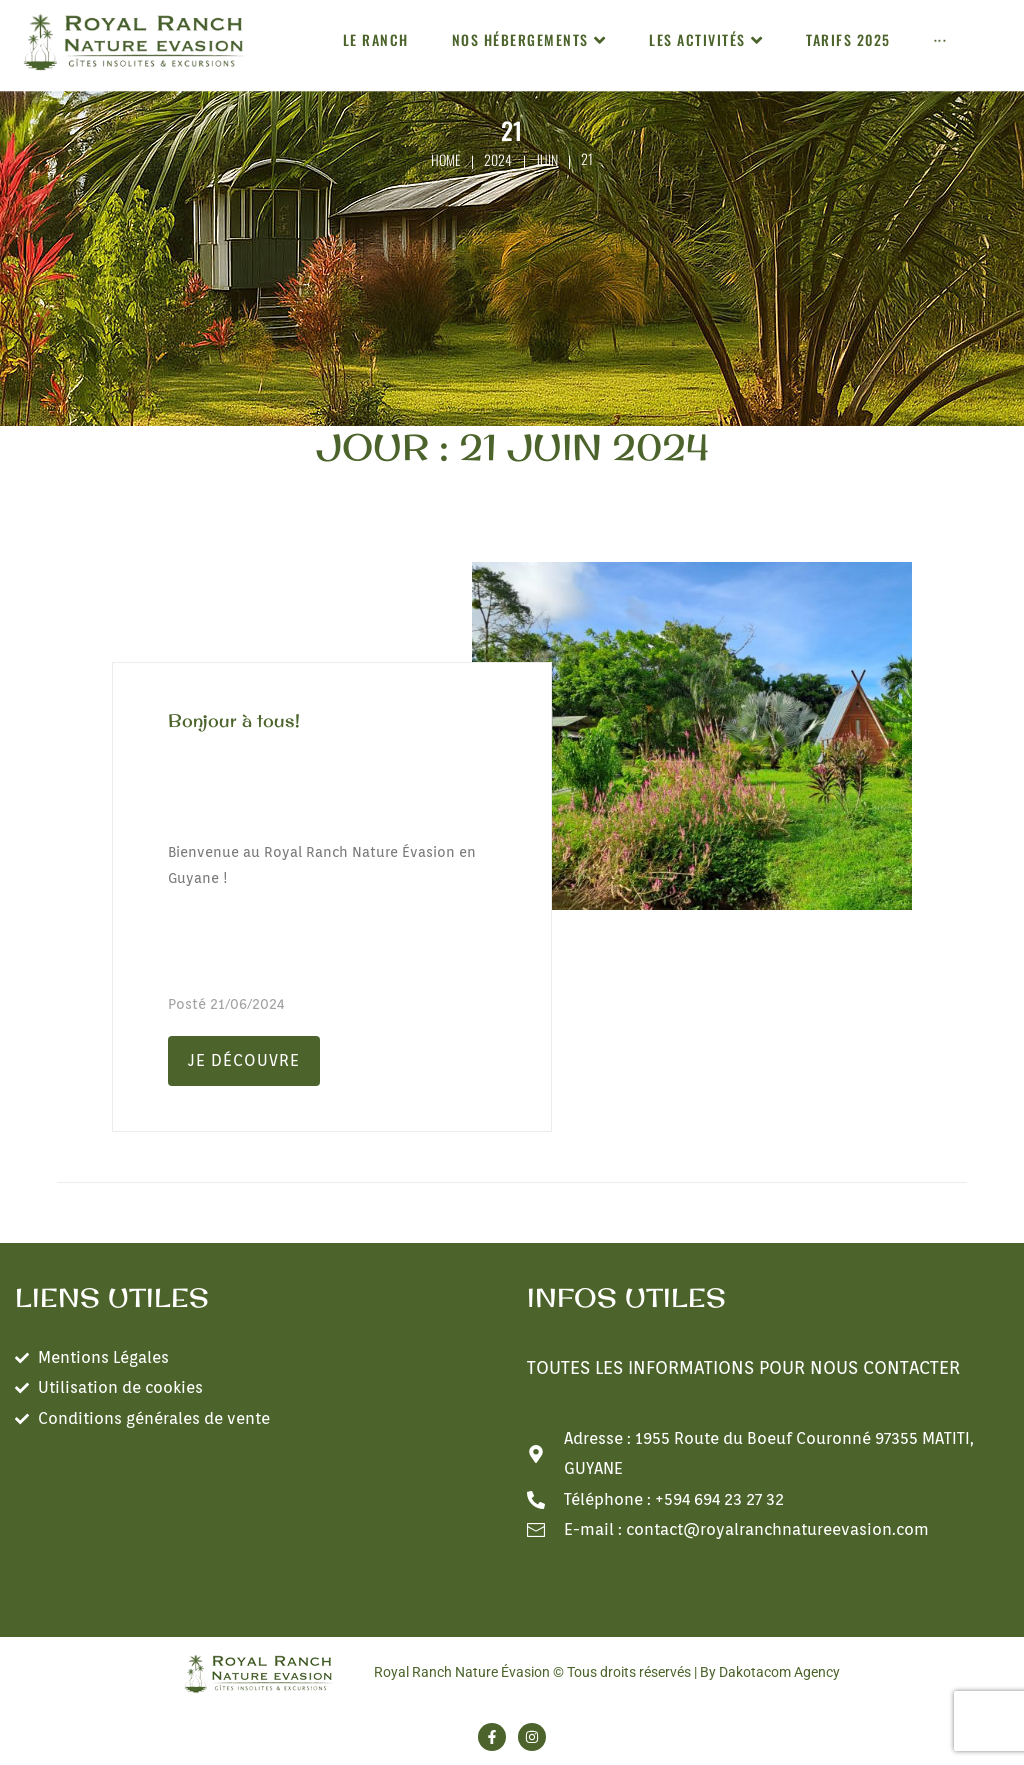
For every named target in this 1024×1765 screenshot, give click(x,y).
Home (446, 159)
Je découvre (244, 1060)
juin (547, 159)
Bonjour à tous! (234, 720)
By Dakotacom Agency (770, 1672)
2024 (498, 159)
